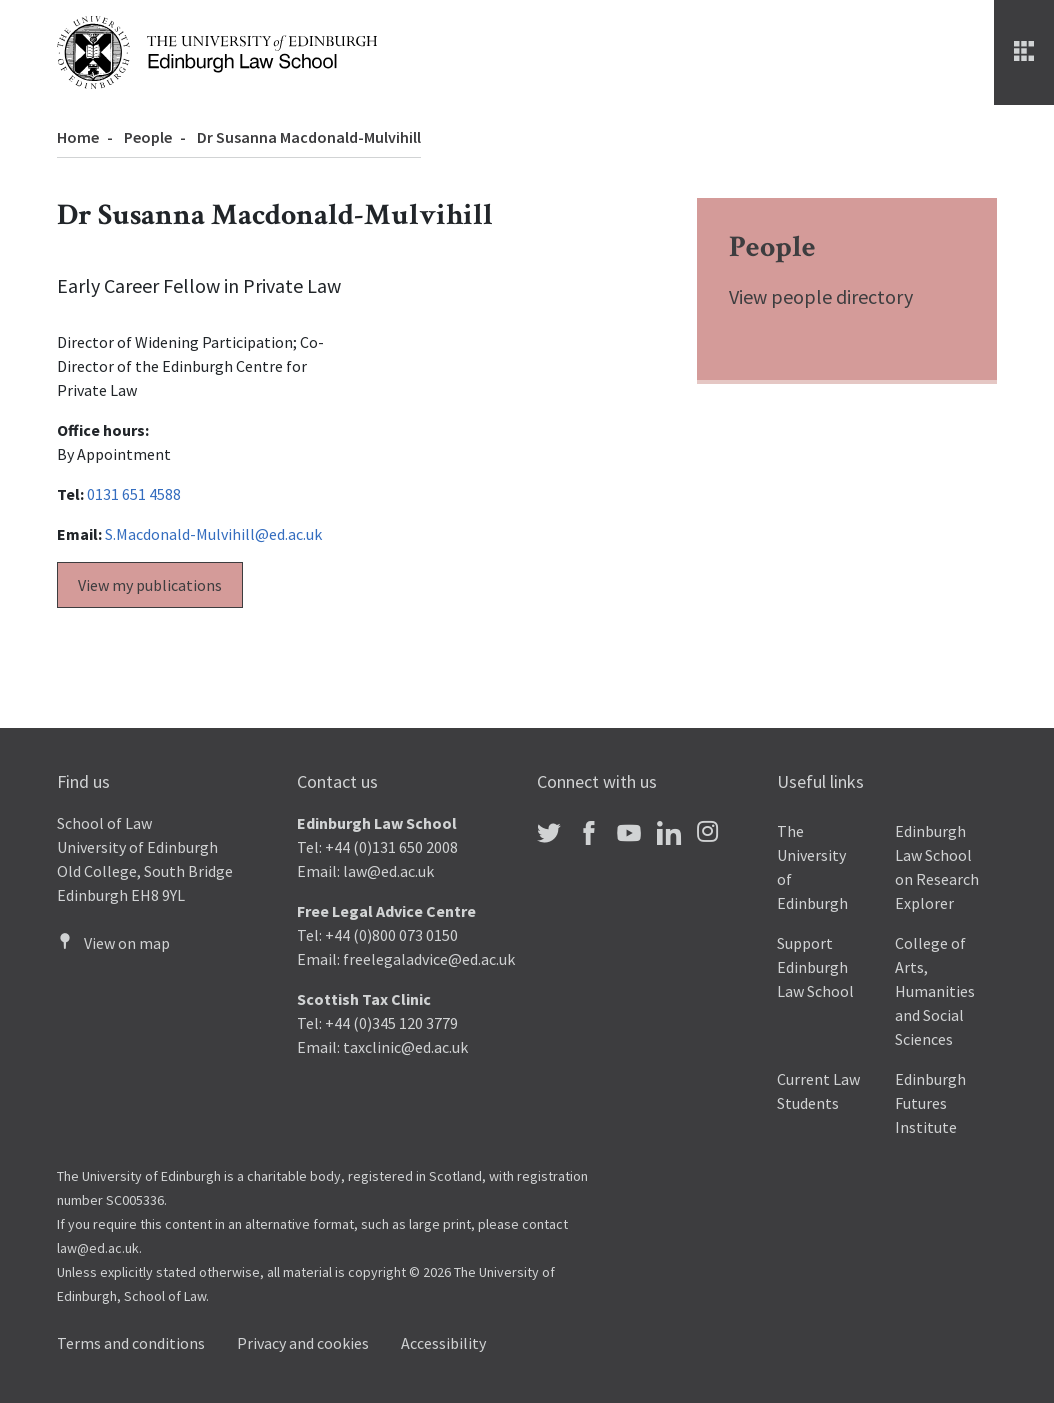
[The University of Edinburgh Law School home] (217, 50)
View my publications (150, 585)
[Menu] (1024, 52)
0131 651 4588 (134, 494)
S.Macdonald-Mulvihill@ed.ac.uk (213, 534)
